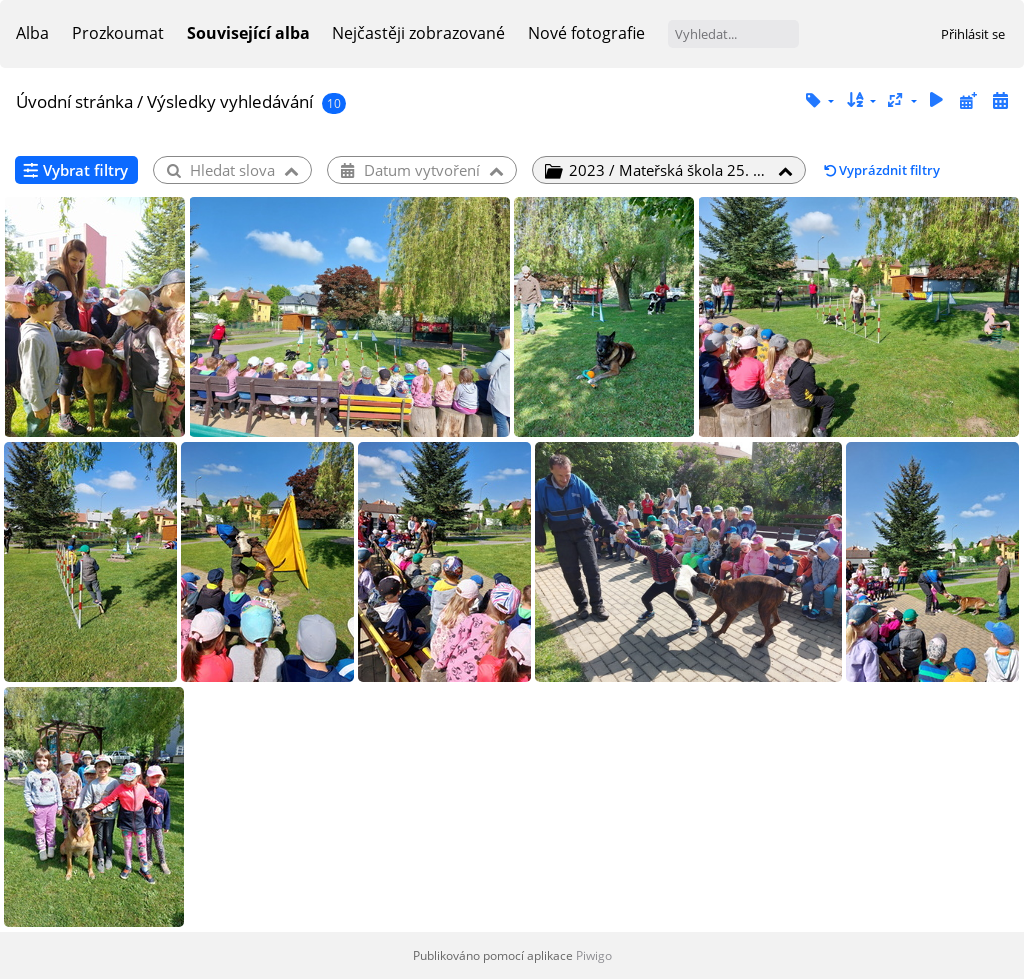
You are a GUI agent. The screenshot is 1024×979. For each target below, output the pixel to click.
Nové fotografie (586, 33)
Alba (32, 33)
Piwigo (594, 955)
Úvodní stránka (74, 101)
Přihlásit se (973, 34)
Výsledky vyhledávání (230, 101)
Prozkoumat (118, 33)
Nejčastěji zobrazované (418, 33)
